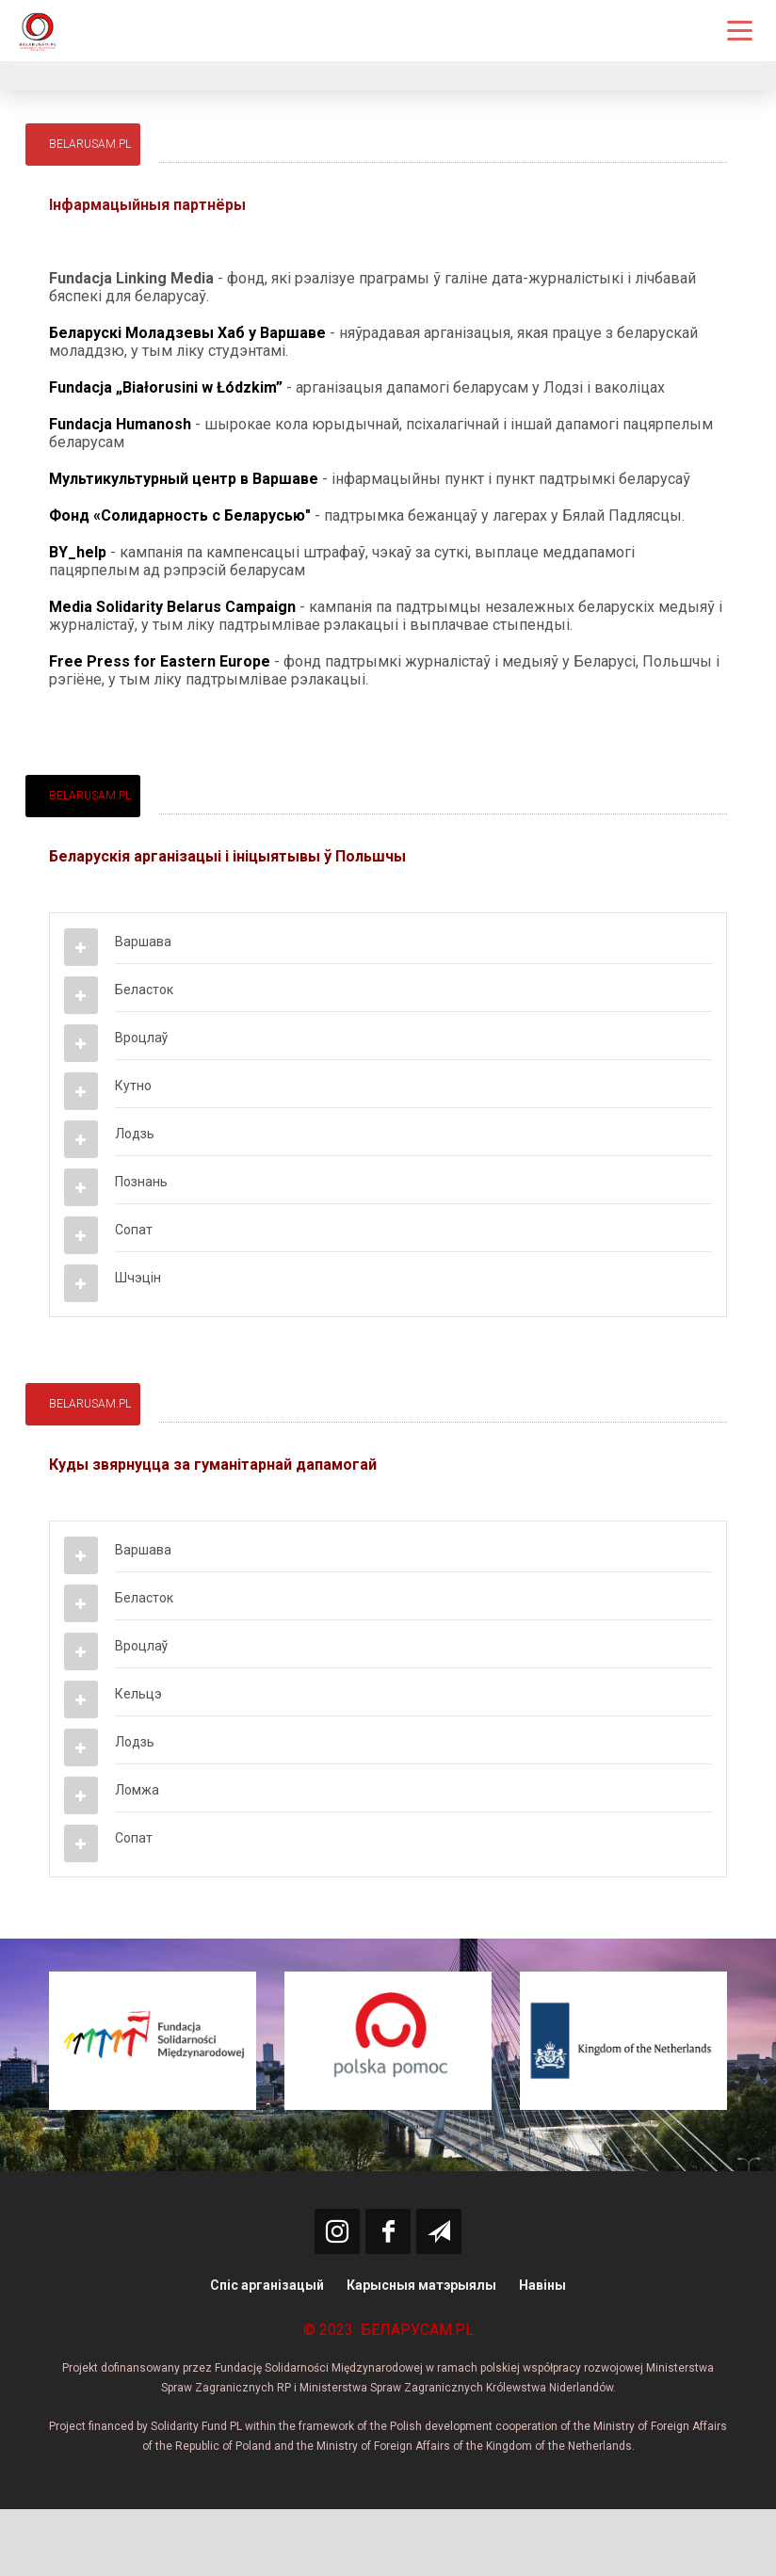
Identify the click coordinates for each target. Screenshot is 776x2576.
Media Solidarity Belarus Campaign (172, 607)
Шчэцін (138, 1277)
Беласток (144, 989)
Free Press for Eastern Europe (159, 661)
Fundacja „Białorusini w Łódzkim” (166, 387)
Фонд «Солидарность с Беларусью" (180, 515)
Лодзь (134, 1133)
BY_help (77, 552)
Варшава (143, 941)
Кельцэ (138, 1693)
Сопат (134, 1229)
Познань (141, 1181)
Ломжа (137, 1789)
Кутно (133, 1085)
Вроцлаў (141, 1037)
